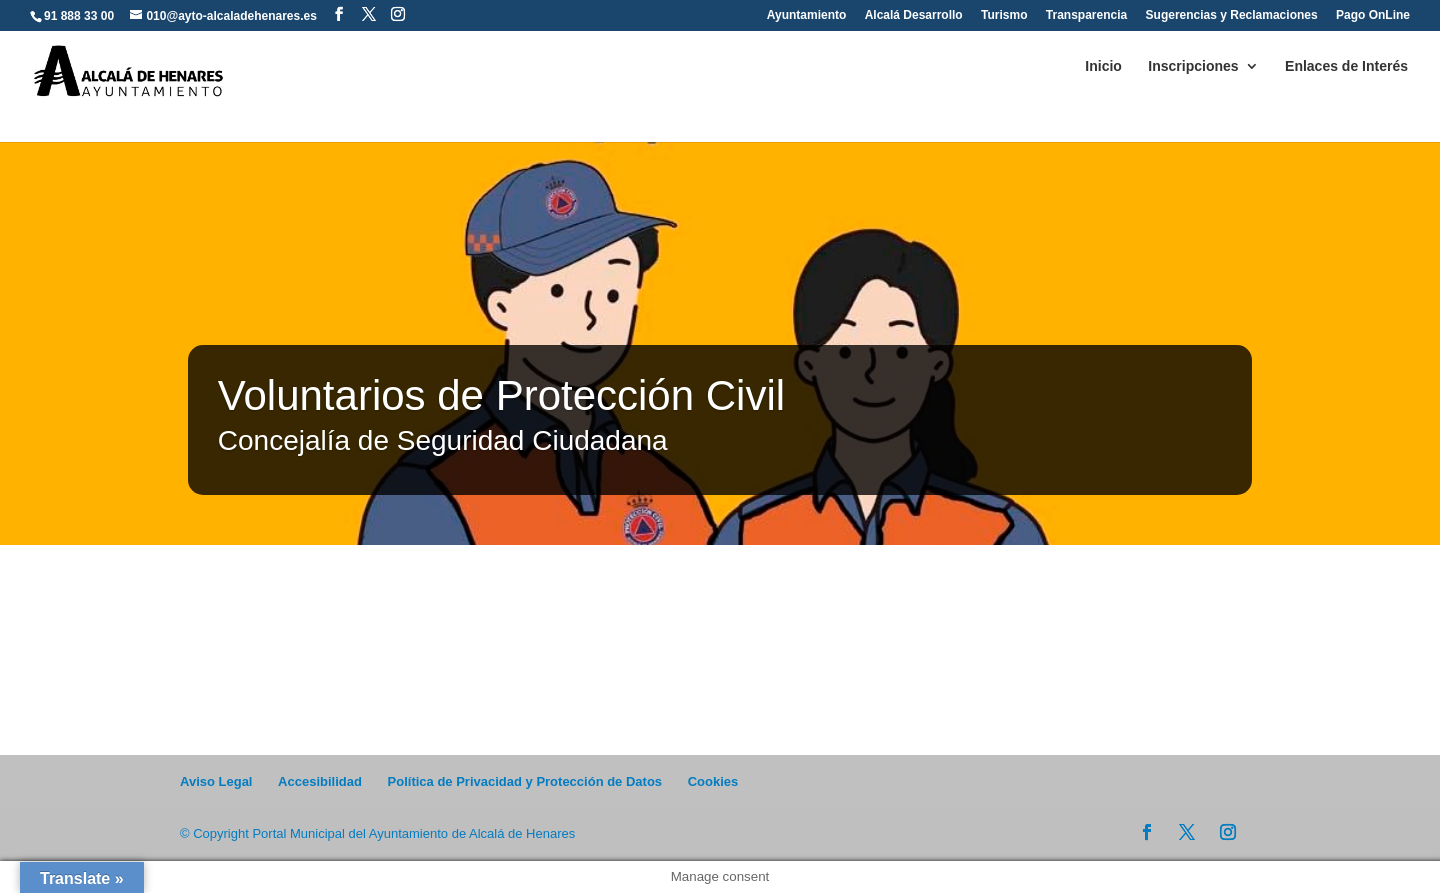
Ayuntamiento (807, 15)
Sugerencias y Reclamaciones (1232, 15)
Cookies (713, 781)
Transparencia (1086, 15)
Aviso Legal (216, 781)
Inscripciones (1193, 66)
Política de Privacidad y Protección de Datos (525, 781)
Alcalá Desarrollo (914, 15)
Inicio (1103, 66)
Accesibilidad (320, 781)
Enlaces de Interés (1346, 66)
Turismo (1004, 15)
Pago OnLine (1373, 15)
